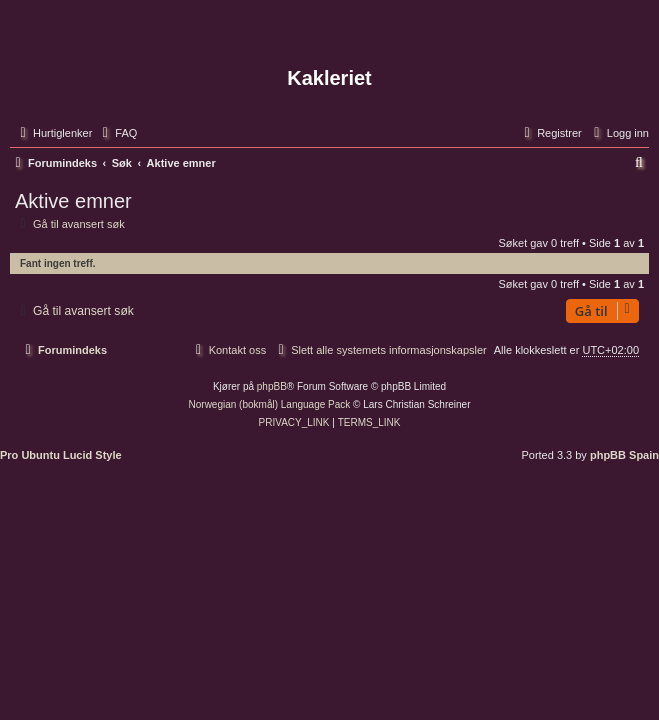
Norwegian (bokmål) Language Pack (270, 404)
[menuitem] (117, 133)
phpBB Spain (624, 455)
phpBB (272, 386)
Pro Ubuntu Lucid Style (61, 455)
